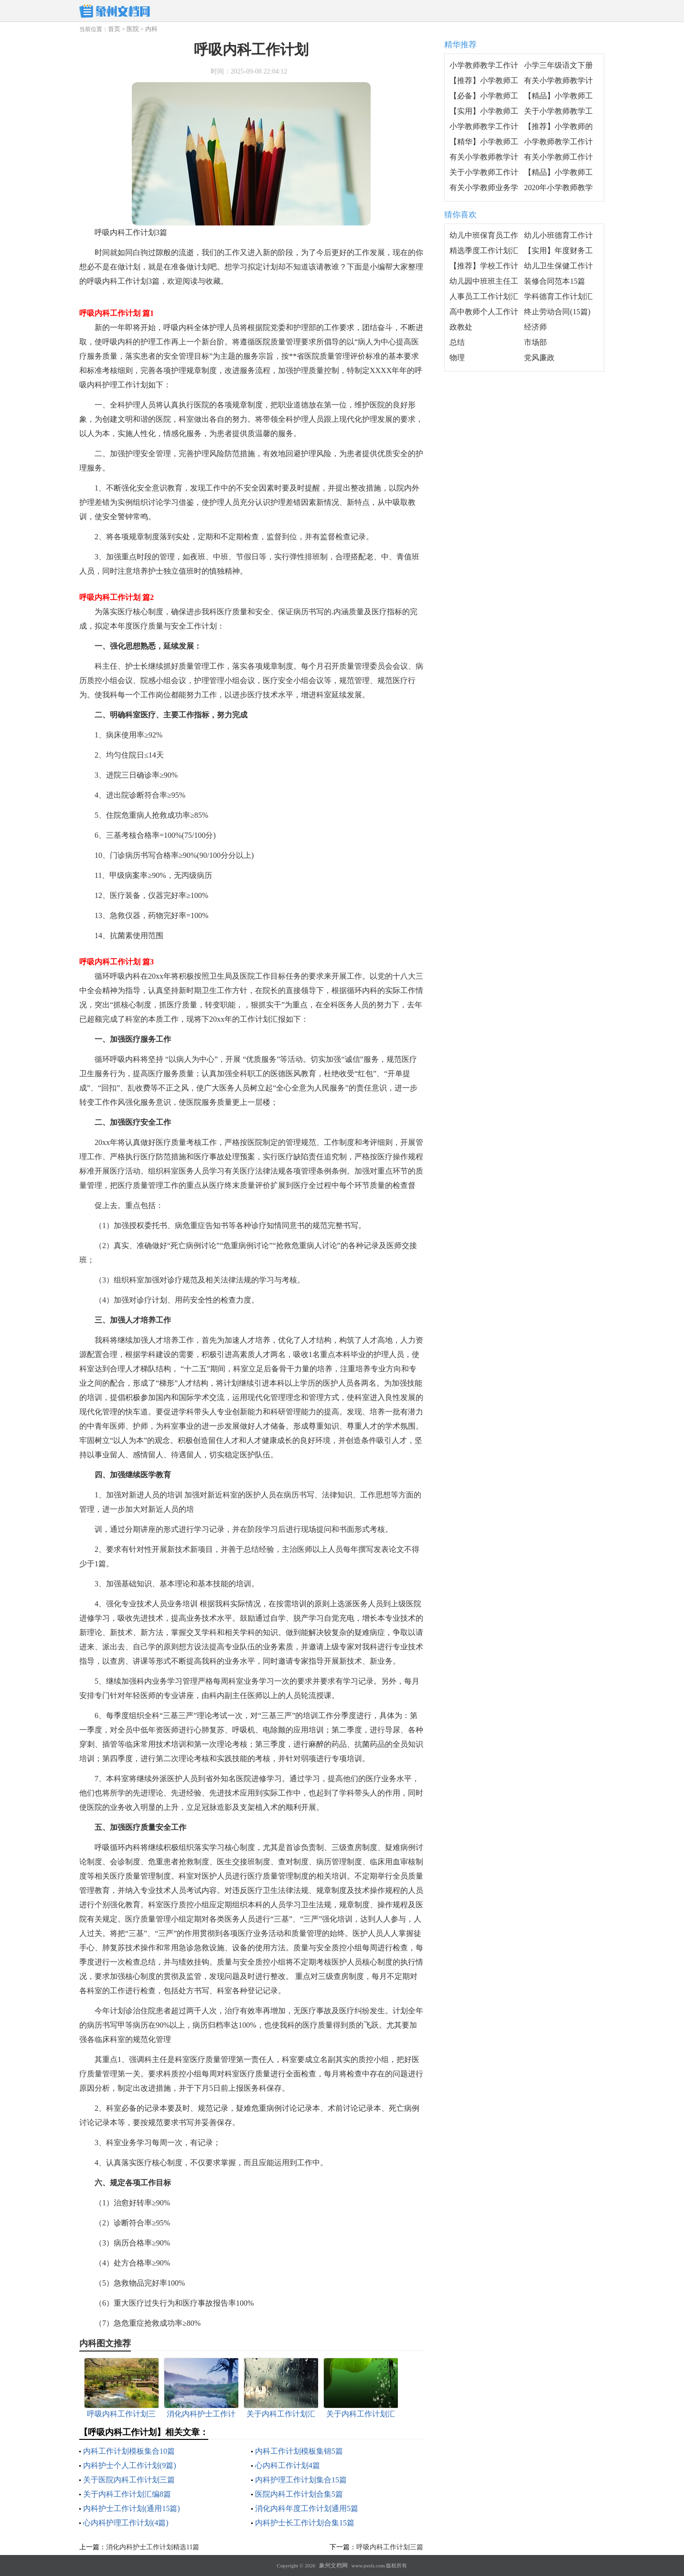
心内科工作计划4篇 (287, 2465)
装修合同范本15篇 (554, 281)
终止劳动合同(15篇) (557, 312)
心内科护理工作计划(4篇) (126, 2523)
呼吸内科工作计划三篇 (389, 2547)
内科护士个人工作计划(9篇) (129, 2465)
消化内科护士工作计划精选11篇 (152, 2547)
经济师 (535, 327)
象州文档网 (333, 2565)
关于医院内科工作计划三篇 (129, 2480)
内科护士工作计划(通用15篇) (131, 2508)
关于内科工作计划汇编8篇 (127, 2494)
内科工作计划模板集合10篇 (129, 2451)
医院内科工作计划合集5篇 (299, 2494)
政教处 (460, 327)
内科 (151, 28)
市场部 (535, 342)
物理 (457, 357)
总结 (457, 342)
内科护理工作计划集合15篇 (301, 2480)
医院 (133, 28)
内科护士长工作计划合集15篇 (304, 2523)
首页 (114, 28)
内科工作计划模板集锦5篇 (299, 2451)
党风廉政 (539, 357)
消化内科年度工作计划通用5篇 (306, 2508)
